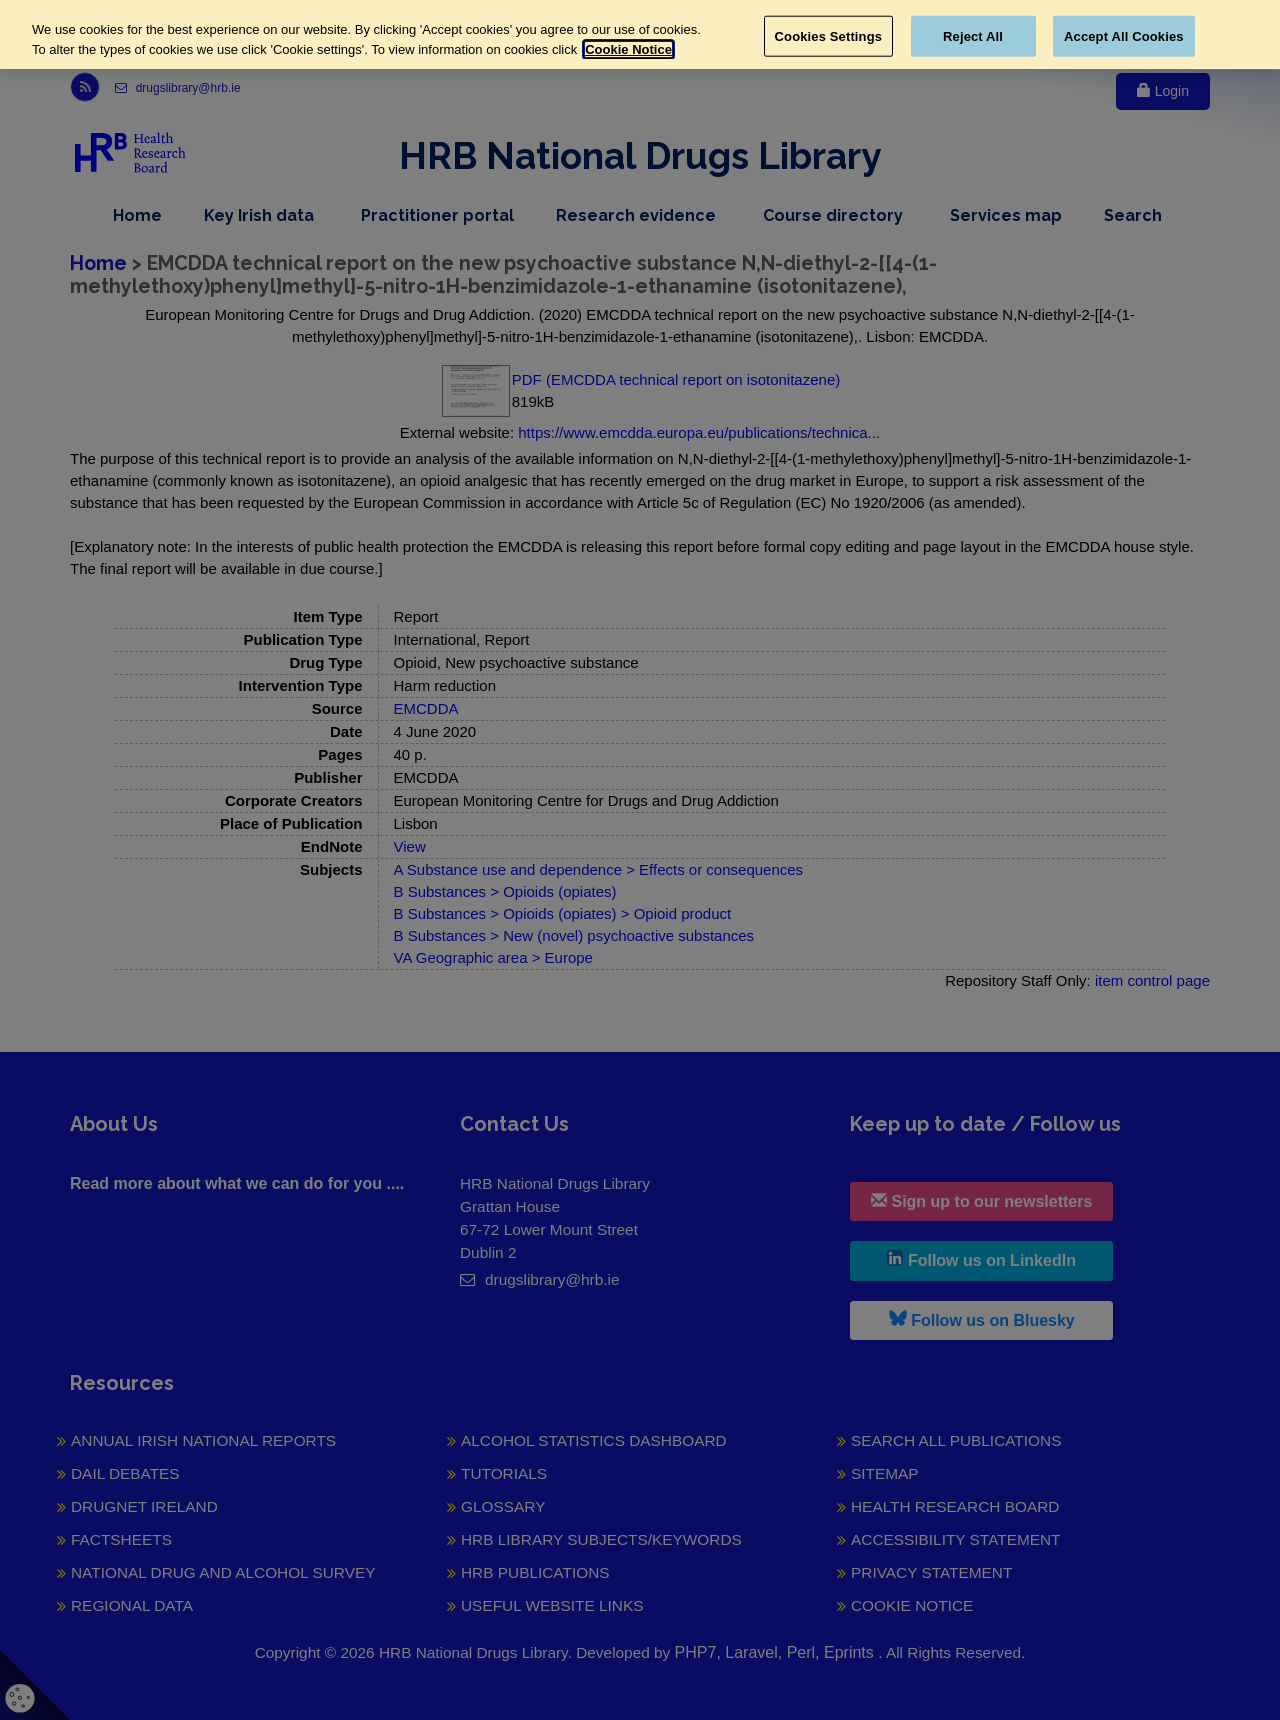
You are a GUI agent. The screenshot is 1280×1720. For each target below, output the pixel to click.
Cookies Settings (829, 35)
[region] (640, 34)
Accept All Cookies (1124, 35)
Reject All (973, 35)
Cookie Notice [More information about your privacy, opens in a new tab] (628, 49)
